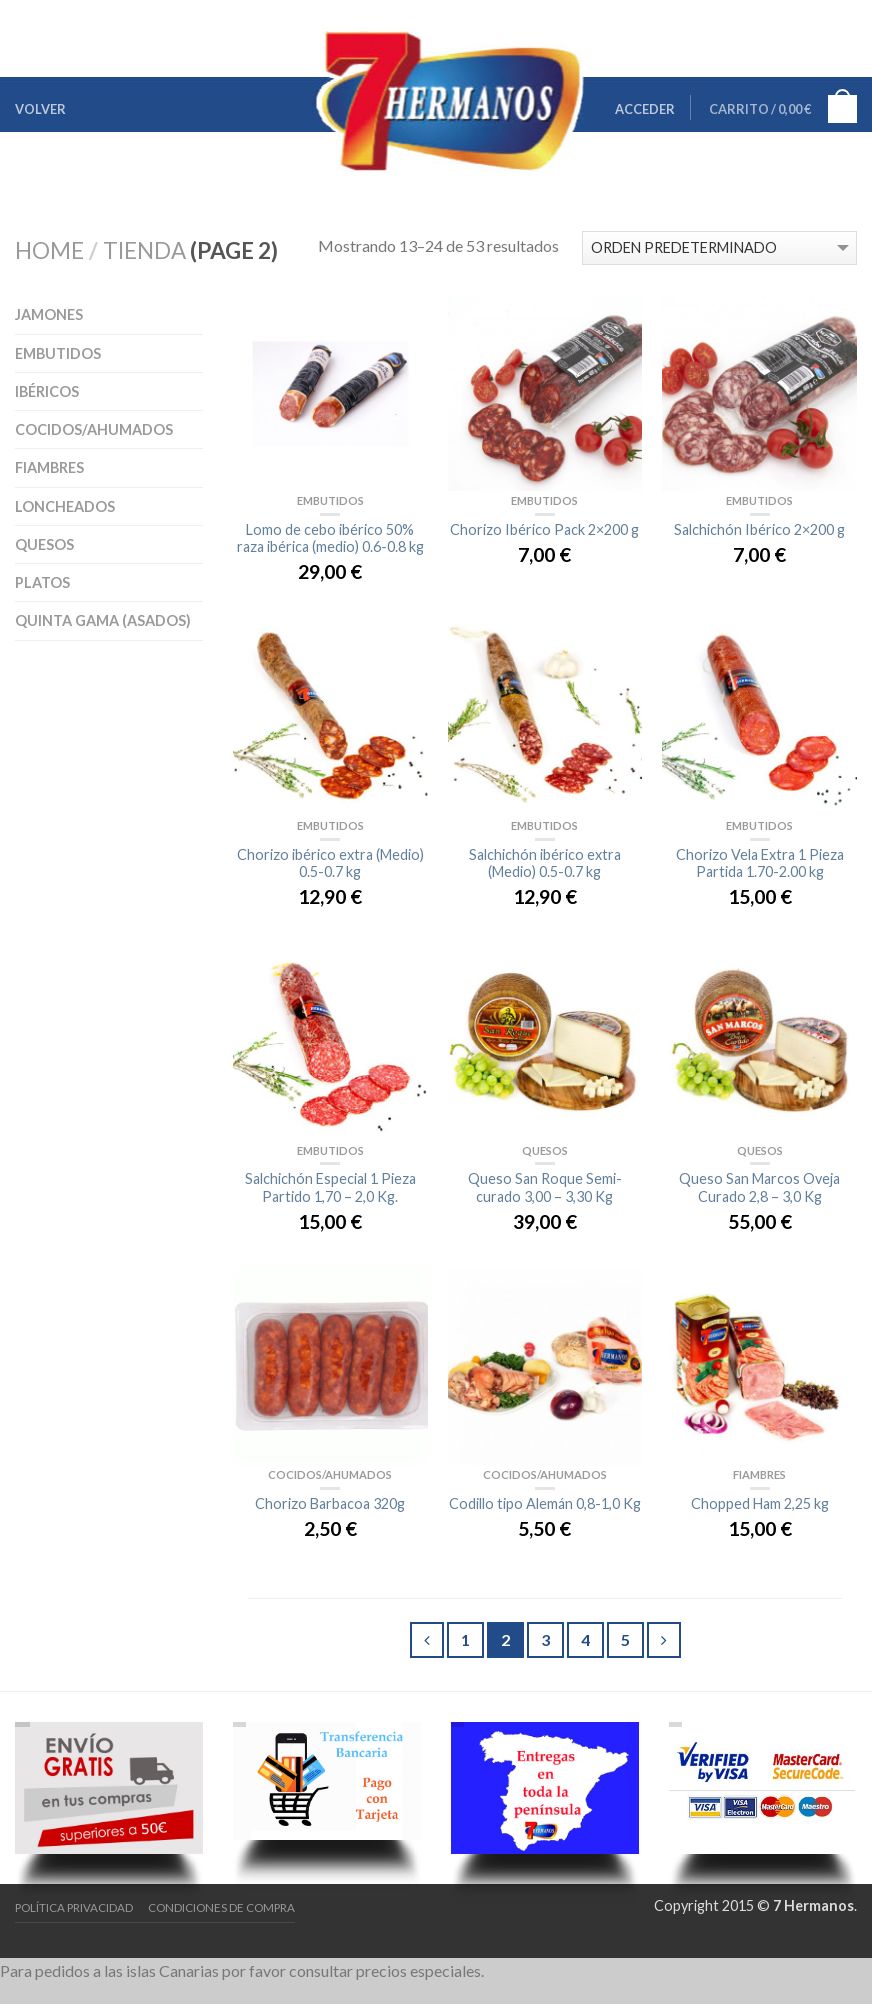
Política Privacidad (74, 1907)
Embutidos (58, 353)
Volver (40, 109)
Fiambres (49, 467)
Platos (42, 582)
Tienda (144, 250)
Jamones (49, 314)
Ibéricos (47, 391)
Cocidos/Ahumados (94, 429)
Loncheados (65, 506)
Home (49, 250)
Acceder (645, 109)
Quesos (44, 544)
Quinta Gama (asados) (103, 620)
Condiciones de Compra (221, 1907)
